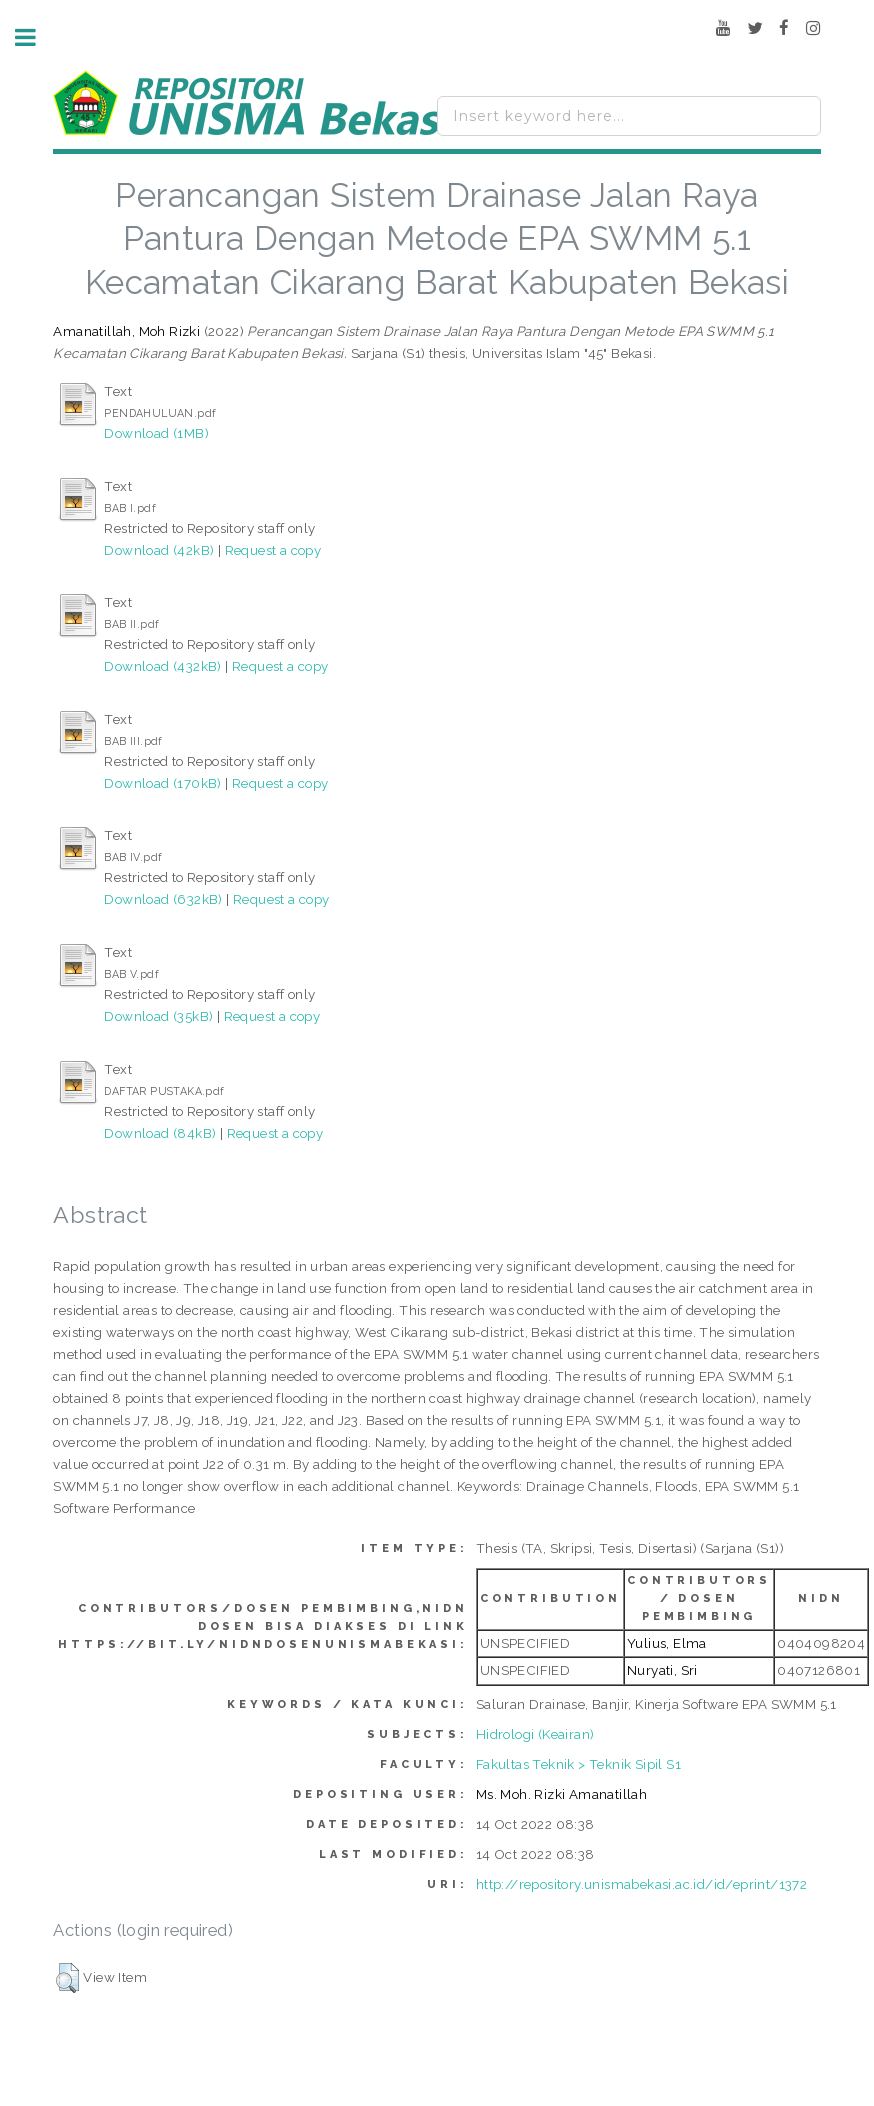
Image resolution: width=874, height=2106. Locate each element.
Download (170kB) (162, 783)
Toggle (36, 37)
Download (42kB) (159, 550)
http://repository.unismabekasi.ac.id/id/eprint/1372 (641, 1884)
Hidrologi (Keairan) (535, 1734)
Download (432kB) (162, 666)
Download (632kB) (163, 899)
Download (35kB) (158, 1016)
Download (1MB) (156, 433)
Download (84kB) (160, 1133)
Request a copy (273, 550)
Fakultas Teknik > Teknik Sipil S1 (578, 1764)
